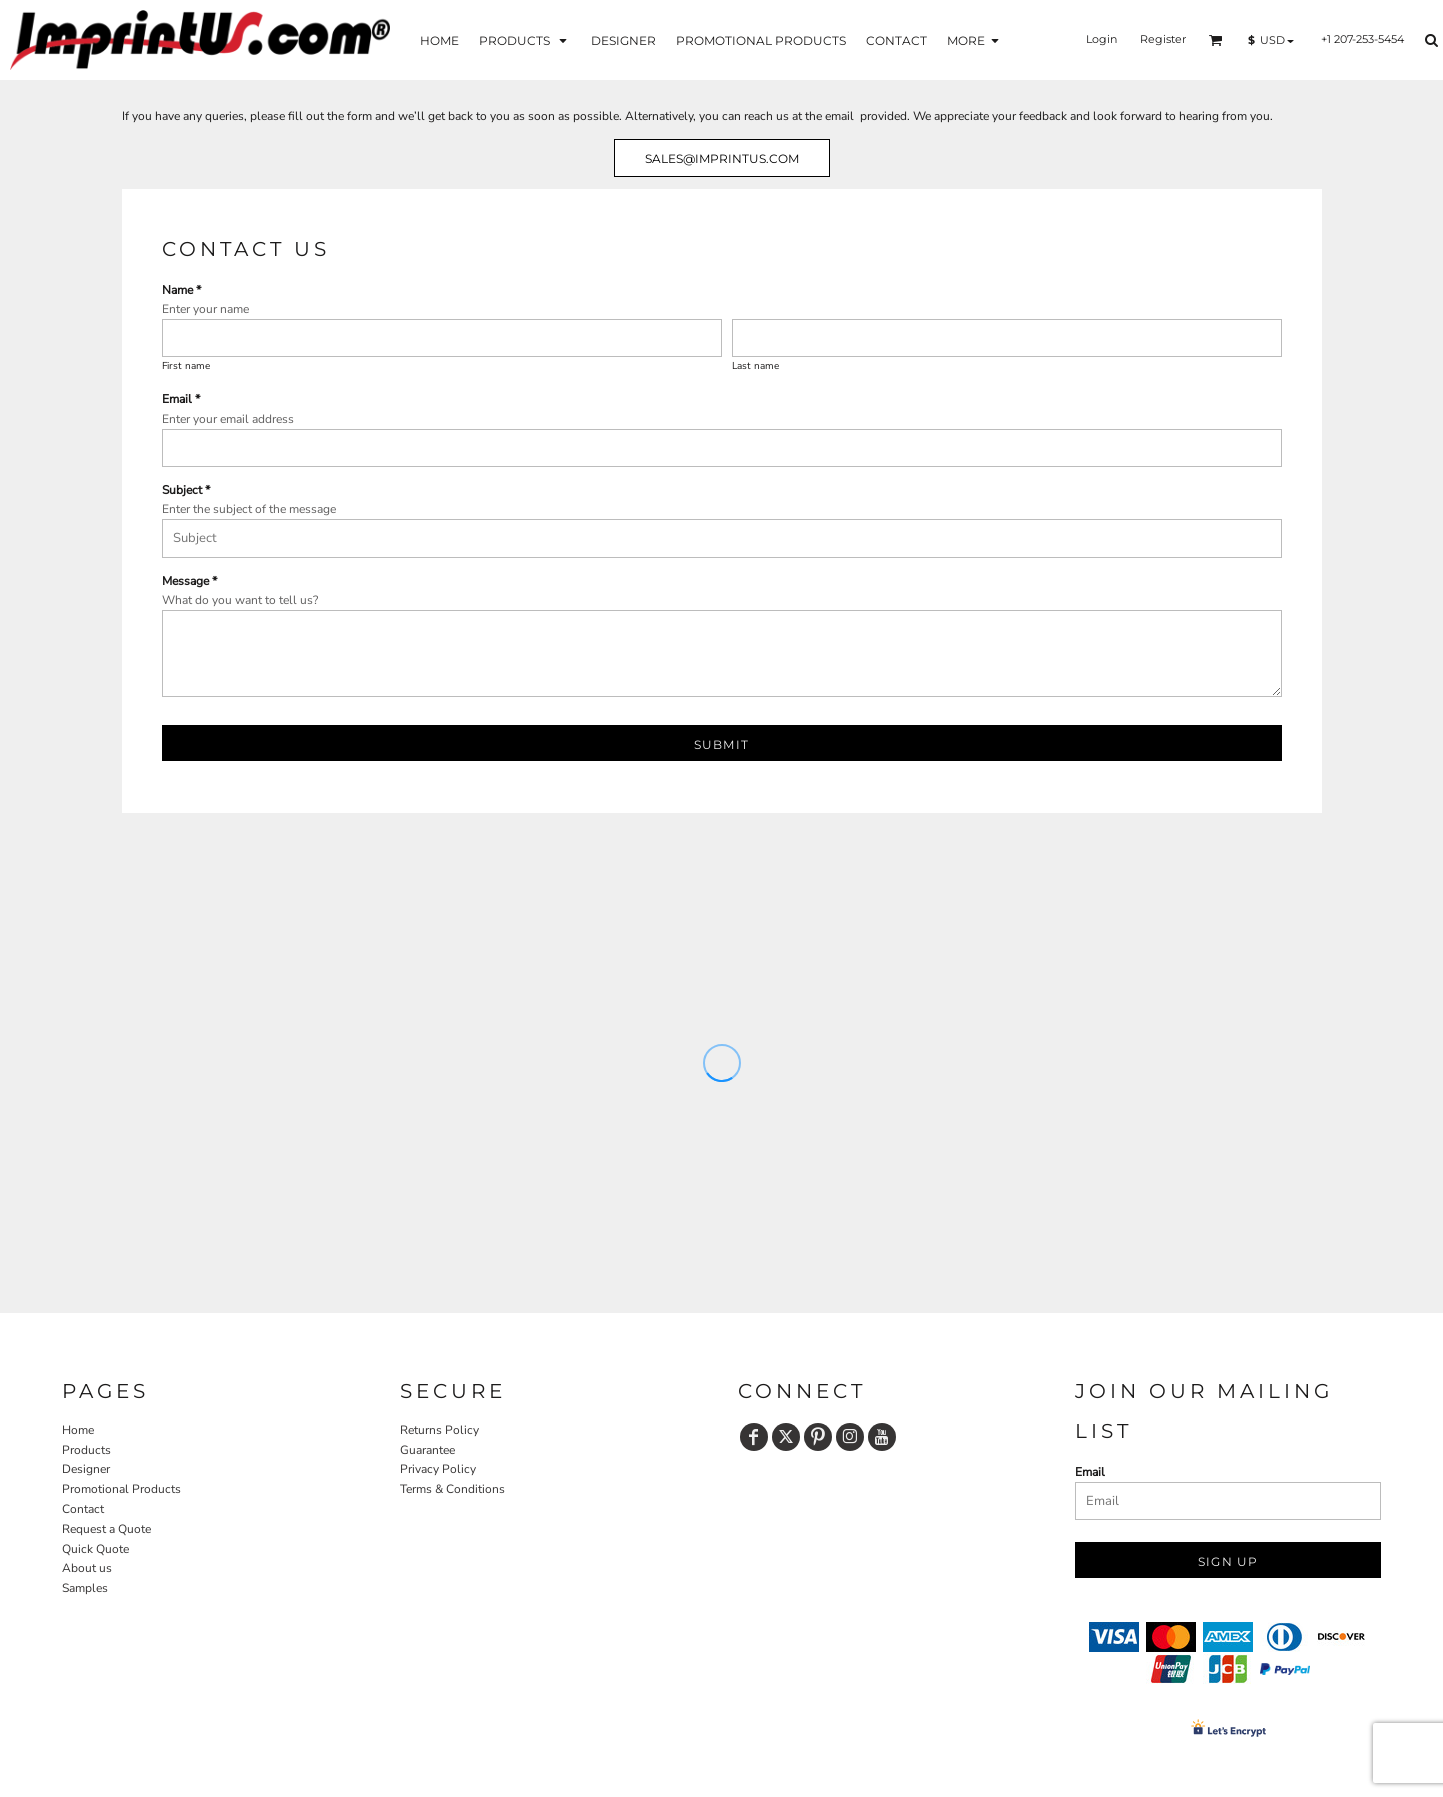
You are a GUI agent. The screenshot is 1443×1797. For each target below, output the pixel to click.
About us (87, 1568)
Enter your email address (228, 419)
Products (86, 1450)
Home (78, 1430)
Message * (189, 581)
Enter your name (205, 309)
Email (1090, 1472)
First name (186, 366)
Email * (181, 399)
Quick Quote (95, 1549)
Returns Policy (439, 1430)
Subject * (186, 490)
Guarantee (427, 1450)
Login (1101, 39)
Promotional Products (121, 1489)
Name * (181, 290)
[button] (525, 39)
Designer (86, 1469)
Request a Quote (106, 1529)
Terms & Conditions (452, 1489)
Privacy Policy (438, 1469)
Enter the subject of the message (249, 509)
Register (1163, 39)
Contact (83, 1509)
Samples (85, 1588)
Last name (755, 366)
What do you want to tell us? (240, 600)
